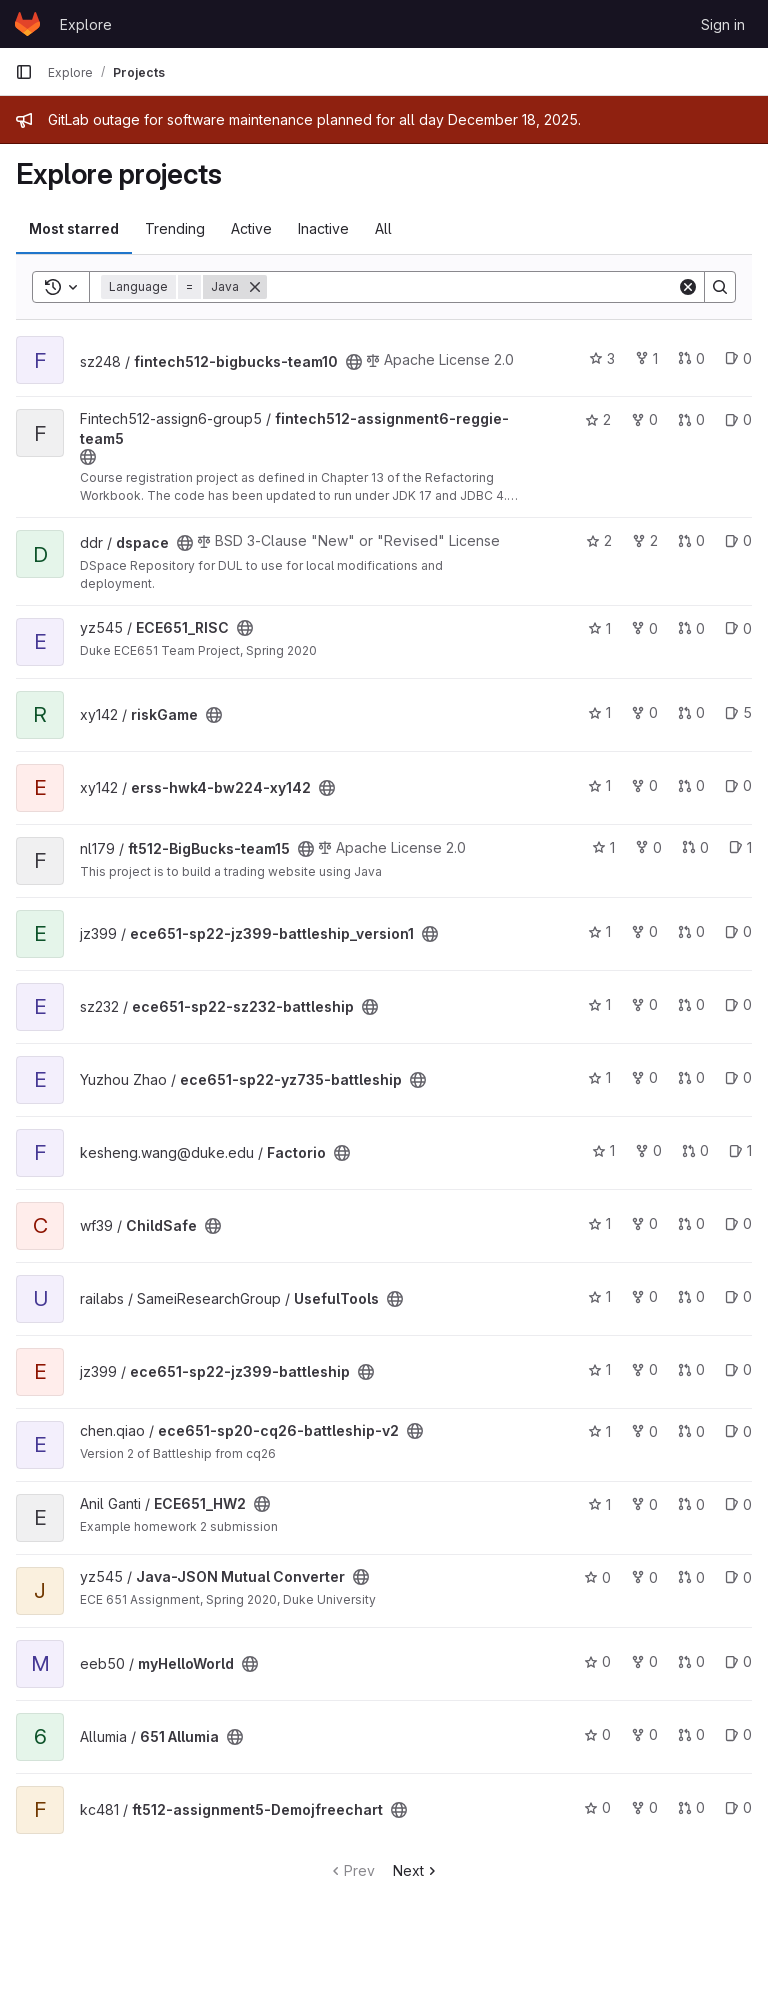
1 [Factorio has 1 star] (603, 1150)
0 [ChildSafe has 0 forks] (644, 1223)
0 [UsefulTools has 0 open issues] (738, 1296)
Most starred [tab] (74, 228)
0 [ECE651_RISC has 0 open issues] (738, 628)
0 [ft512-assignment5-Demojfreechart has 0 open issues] (738, 1807)
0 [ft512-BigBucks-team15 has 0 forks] (648, 847)
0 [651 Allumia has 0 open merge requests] (691, 1734)
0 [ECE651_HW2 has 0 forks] (644, 1504)
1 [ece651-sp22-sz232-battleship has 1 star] (599, 1004)
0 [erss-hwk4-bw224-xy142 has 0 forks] (644, 785)
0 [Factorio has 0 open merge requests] (695, 1150)
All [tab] (383, 228)
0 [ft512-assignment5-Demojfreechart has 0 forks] (644, 1807)
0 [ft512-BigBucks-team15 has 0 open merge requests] (695, 847)
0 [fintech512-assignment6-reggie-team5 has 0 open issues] (738, 419)
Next (416, 1870)
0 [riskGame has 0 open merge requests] (691, 712)
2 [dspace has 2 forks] (645, 540)
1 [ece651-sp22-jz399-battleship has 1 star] (599, 1369)
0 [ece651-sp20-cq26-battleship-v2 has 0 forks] (644, 1431)
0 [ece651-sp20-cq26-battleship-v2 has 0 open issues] (738, 1431)
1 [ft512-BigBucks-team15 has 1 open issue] (740, 847)
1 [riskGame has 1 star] (599, 712)
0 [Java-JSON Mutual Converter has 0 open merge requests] (691, 1577)
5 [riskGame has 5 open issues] (738, 712)
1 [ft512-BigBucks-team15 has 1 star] (603, 847)
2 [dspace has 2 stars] (599, 540)
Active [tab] (251, 228)
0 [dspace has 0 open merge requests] (691, 540)
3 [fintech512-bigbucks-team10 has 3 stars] (602, 358)
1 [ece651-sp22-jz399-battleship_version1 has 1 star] (599, 931)
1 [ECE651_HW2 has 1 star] (599, 1504)
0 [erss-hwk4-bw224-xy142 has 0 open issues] (738, 785)
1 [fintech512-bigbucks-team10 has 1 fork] (646, 358)
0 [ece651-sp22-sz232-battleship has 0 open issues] (738, 1004)
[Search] (472, 287)
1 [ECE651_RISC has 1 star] (599, 628)
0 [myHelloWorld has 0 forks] (644, 1661)
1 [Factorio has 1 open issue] (740, 1150)
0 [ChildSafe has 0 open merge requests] (691, 1223)
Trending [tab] (175, 228)
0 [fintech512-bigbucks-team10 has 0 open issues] (738, 358)
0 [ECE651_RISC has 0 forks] (644, 628)
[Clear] (688, 287)
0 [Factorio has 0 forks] (648, 1150)
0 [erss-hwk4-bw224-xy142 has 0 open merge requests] (691, 785)
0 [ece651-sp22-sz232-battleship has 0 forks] (644, 1004)
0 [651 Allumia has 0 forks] (644, 1734)
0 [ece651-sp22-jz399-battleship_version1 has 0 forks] (644, 931)
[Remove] (255, 287)
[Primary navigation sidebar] (24, 72)
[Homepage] (27, 24)
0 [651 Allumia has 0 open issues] (738, 1734)
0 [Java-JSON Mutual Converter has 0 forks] (644, 1577)
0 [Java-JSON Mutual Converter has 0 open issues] (738, 1577)
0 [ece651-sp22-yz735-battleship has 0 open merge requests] (691, 1077)
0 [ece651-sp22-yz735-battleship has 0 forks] (644, 1077)
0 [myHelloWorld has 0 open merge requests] (691, 1661)
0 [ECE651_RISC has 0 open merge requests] (691, 628)
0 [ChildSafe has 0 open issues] (738, 1223)
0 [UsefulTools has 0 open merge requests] (691, 1296)
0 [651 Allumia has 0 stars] (597, 1734)
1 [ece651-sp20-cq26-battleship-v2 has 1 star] (599, 1431)
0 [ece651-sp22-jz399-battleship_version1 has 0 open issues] (738, 931)
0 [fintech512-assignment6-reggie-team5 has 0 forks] (644, 419)
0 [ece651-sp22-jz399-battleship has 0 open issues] (738, 1369)
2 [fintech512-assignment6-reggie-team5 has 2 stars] (598, 419)
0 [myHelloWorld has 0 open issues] (738, 1661)
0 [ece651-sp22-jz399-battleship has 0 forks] (644, 1369)
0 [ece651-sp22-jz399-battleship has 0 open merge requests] (691, 1369)
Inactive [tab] (323, 228)
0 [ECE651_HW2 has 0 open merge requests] (691, 1504)
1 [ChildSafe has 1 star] (599, 1223)
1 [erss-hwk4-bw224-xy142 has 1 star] (599, 785)
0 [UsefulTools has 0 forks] (644, 1296)
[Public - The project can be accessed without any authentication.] (354, 362)
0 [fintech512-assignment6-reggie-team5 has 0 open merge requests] (691, 419)
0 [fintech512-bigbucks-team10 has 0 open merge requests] (691, 358)
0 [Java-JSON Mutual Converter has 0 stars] (597, 1577)
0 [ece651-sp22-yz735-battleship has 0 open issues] (738, 1077)
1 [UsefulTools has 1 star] (599, 1296)
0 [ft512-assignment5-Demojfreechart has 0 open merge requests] (691, 1807)
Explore (86, 24)
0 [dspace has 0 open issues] (738, 540)
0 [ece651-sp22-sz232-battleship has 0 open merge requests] (691, 1004)
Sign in (723, 24)
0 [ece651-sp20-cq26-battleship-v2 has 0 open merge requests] (691, 1431)
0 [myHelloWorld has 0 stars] (597, 1661)
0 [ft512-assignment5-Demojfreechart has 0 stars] (597, 1807)
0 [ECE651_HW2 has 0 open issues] (738, 1504)
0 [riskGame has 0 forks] (644, 712)
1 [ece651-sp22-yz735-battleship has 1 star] (599, 1077)
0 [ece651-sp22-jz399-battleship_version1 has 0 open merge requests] (691, 931)
